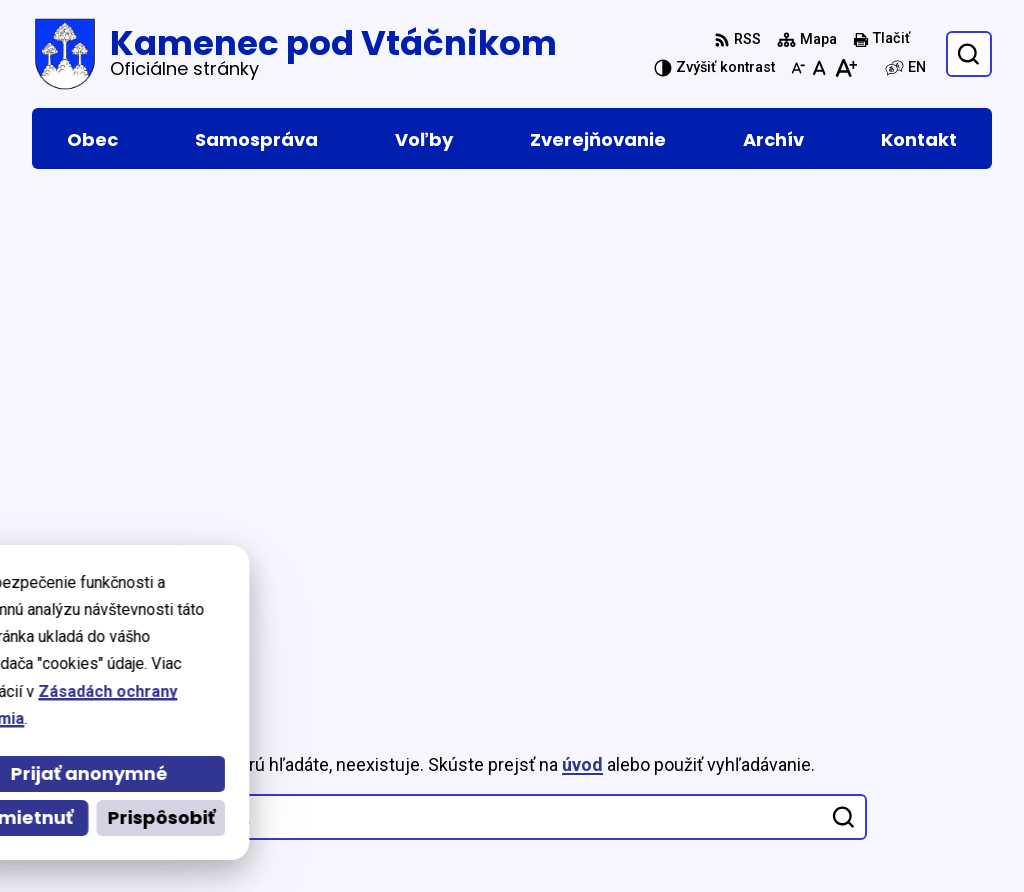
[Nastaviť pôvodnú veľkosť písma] (819, 68)
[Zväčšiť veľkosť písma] (845, 68)
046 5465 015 (815, 743)
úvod (582, 279)
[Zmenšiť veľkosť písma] (798, 68)
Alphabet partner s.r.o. (305, 610)
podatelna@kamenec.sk (857, 839)
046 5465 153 (815, 815)
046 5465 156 (815, 791)
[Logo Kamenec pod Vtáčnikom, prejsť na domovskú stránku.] (294, 54)
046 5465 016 (815, 767)
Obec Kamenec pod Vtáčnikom (265, 630)
